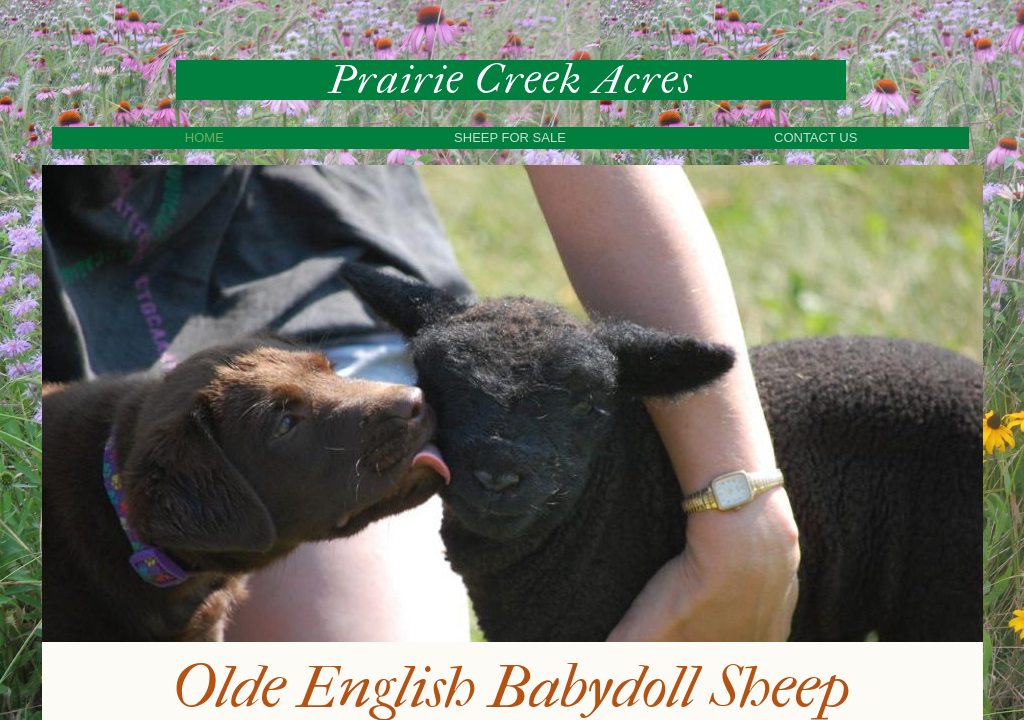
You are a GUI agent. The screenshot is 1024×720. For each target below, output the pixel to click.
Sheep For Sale (510, 137)
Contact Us (815, 137)
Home (204, 137)
